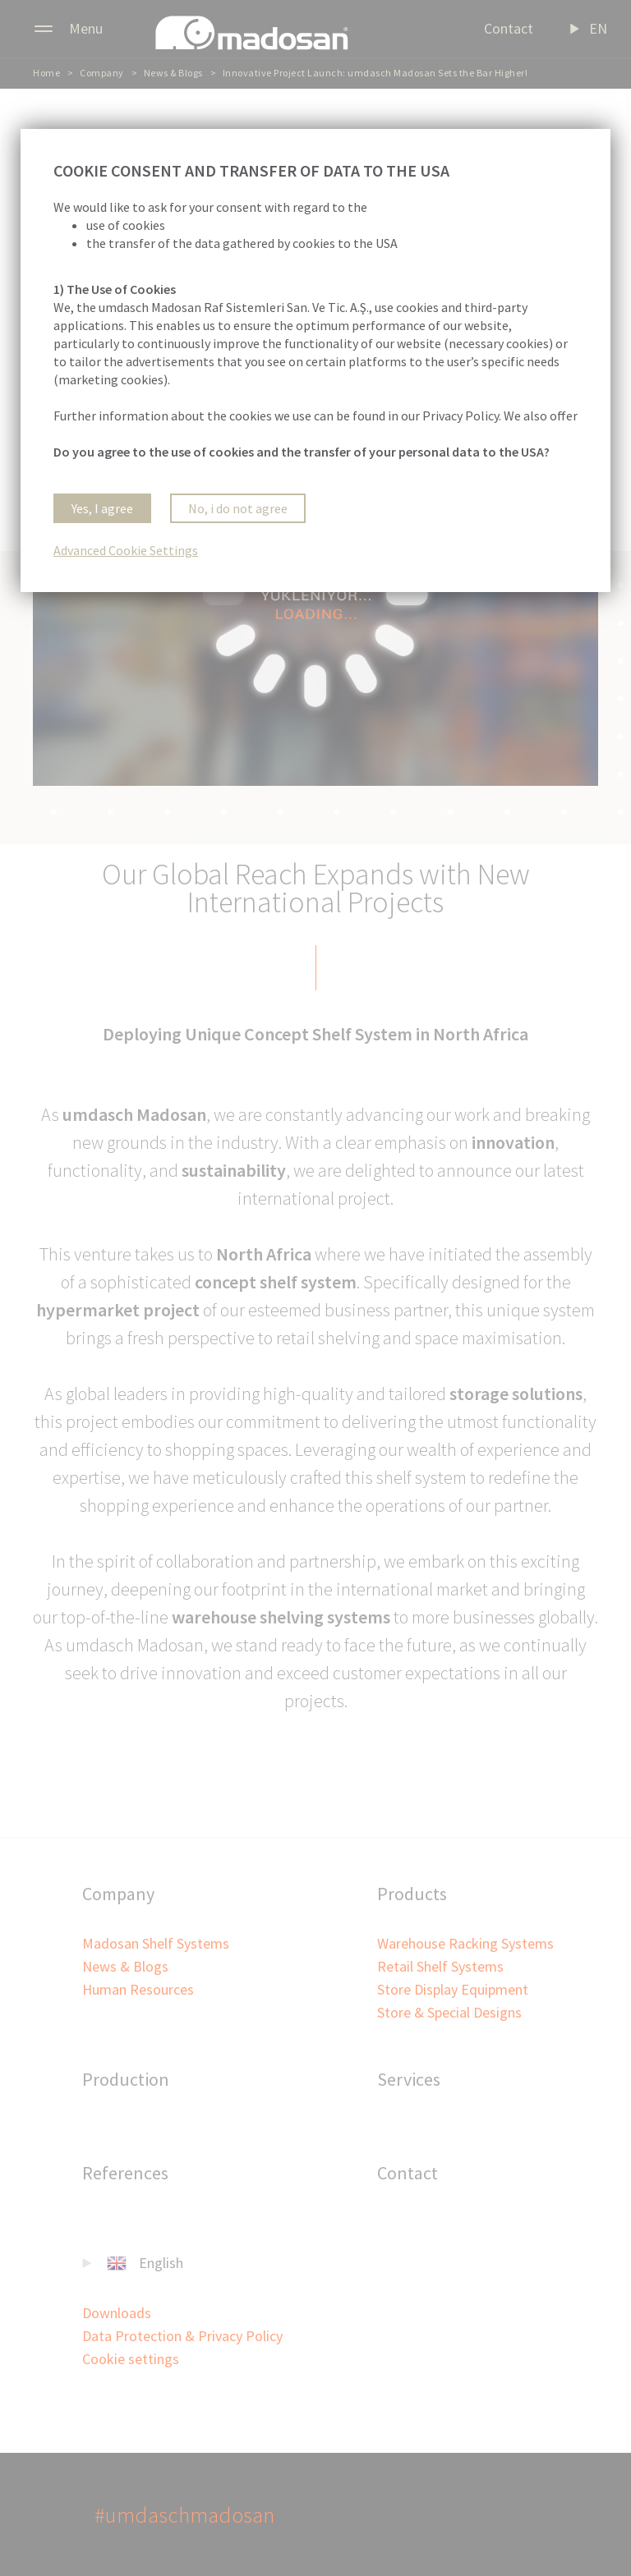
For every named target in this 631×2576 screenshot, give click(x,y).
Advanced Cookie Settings (125, 550)
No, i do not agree (238, 508)
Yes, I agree (102, 508)
